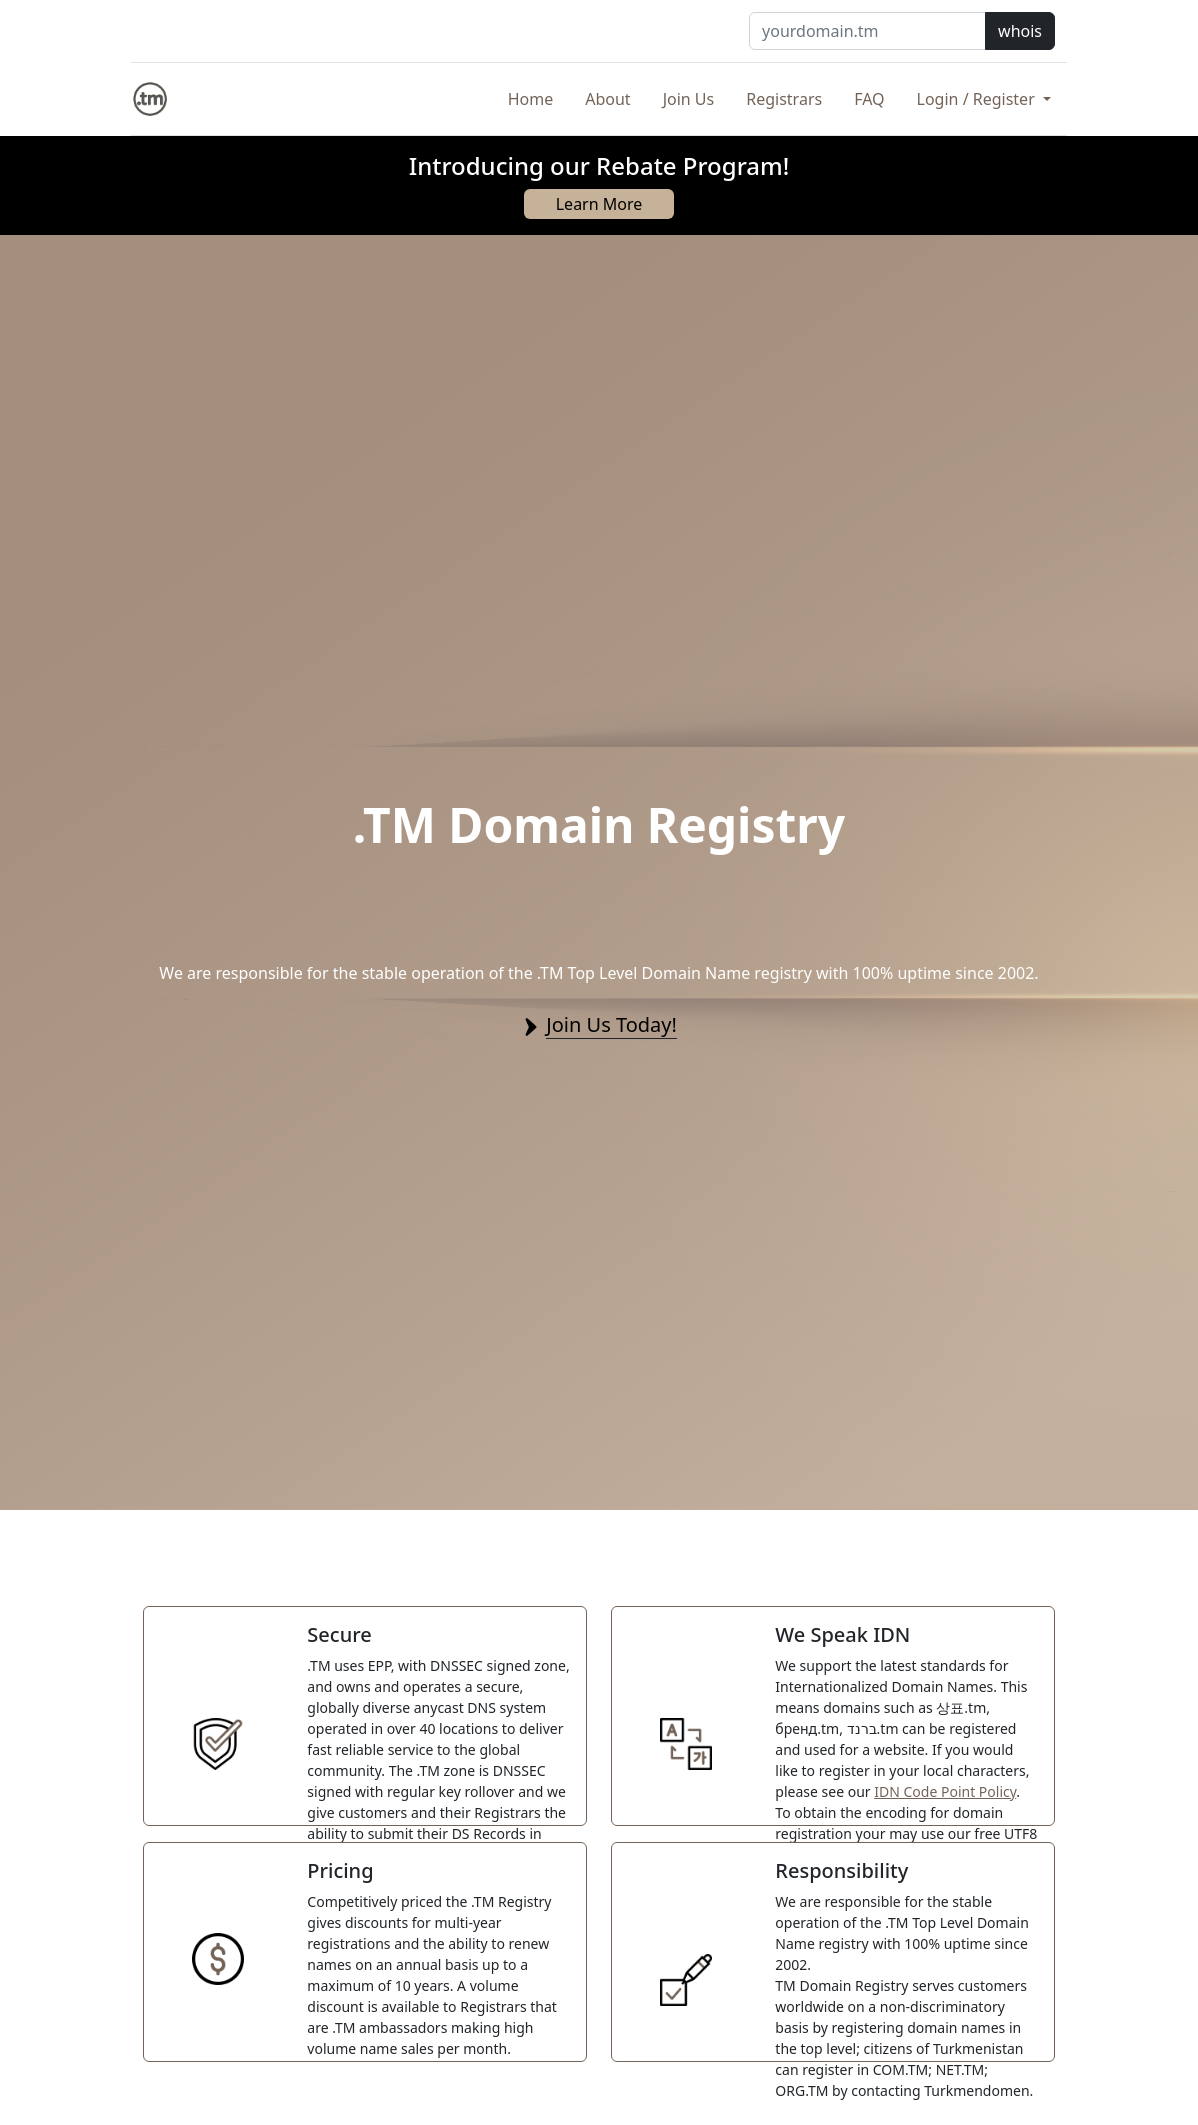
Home (531, 99)
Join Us (689, 99)
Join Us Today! (611, 1024)
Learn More (599, 204)
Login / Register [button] (978, 99)
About (607, 99)
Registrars (784, 99)
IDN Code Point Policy (945, 1791)
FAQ (869, 99)
